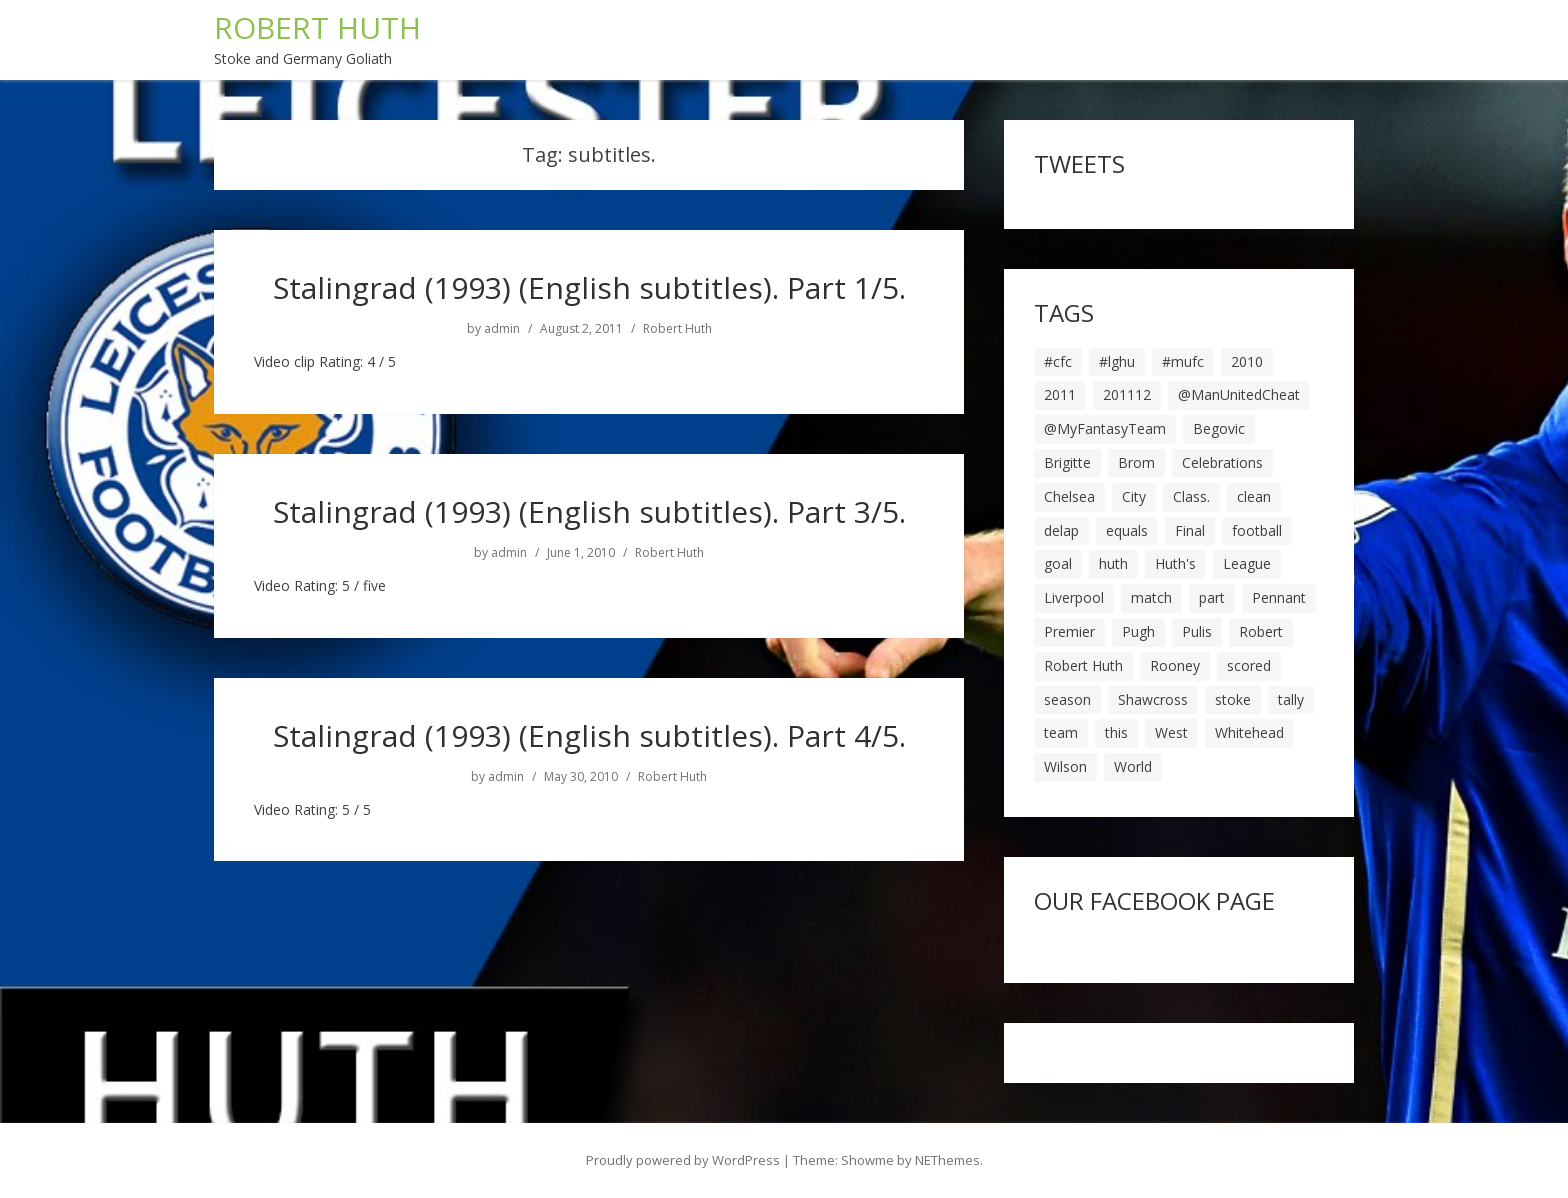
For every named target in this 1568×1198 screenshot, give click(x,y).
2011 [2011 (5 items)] (1060, 394)
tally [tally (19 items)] (1291, 699)
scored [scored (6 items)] (1249, 665)
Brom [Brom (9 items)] (1136, 462)
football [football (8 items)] (1257, 530)
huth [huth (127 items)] (1113, 563)
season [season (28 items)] (1067, 699)
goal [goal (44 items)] (1058, 563)
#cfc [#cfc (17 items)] (1058, 361)
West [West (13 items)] (1171, 732)
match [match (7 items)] (1151, 597)
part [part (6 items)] (1212, 597)
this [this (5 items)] (1116, 732)
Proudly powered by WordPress (683, 1160)
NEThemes (947, 1160)
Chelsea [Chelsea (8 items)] (1069, 496)
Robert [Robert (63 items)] (1261, 631)
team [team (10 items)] (1061, 732)
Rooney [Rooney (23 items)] (1175, 665)
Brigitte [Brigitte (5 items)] (1067, 462)
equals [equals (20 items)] (1127, 530)
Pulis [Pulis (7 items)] (1197, 631)
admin (502, 329)
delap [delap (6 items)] (1061, 530)
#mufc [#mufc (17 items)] (1183, 361)
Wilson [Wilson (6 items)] (1065, 766)
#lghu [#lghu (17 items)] (1117, 361)
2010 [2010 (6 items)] (1247, 361)
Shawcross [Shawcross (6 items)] (1153, 699)
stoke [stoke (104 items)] (1233, 699)
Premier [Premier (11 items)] (1069, 631)
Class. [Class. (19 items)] (1191, 496)
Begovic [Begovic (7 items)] (1219, 428)
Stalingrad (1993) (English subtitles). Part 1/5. (589, 287)
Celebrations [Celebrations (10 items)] (1222, 462)
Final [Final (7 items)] (1190, 530)
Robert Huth (677, 329)
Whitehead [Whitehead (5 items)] (1249, 732)
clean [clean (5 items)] (1254, 496)
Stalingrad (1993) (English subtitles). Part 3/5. (589, 511)
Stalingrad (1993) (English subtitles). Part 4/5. (589, 735)
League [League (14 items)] (1247, 563)
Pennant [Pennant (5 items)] (1279, 597)
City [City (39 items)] (1134, 496)
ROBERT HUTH (317, 27)
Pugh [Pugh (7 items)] (1138, 631)
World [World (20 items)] (1133, 766)
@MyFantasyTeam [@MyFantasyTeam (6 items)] (1105, 428)
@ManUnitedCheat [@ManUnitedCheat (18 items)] (1239, 394)
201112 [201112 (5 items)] (1127, 394)
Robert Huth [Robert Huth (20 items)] (1083, 665)
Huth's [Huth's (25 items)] (1175, 563)
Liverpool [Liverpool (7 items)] (1074, 597)
